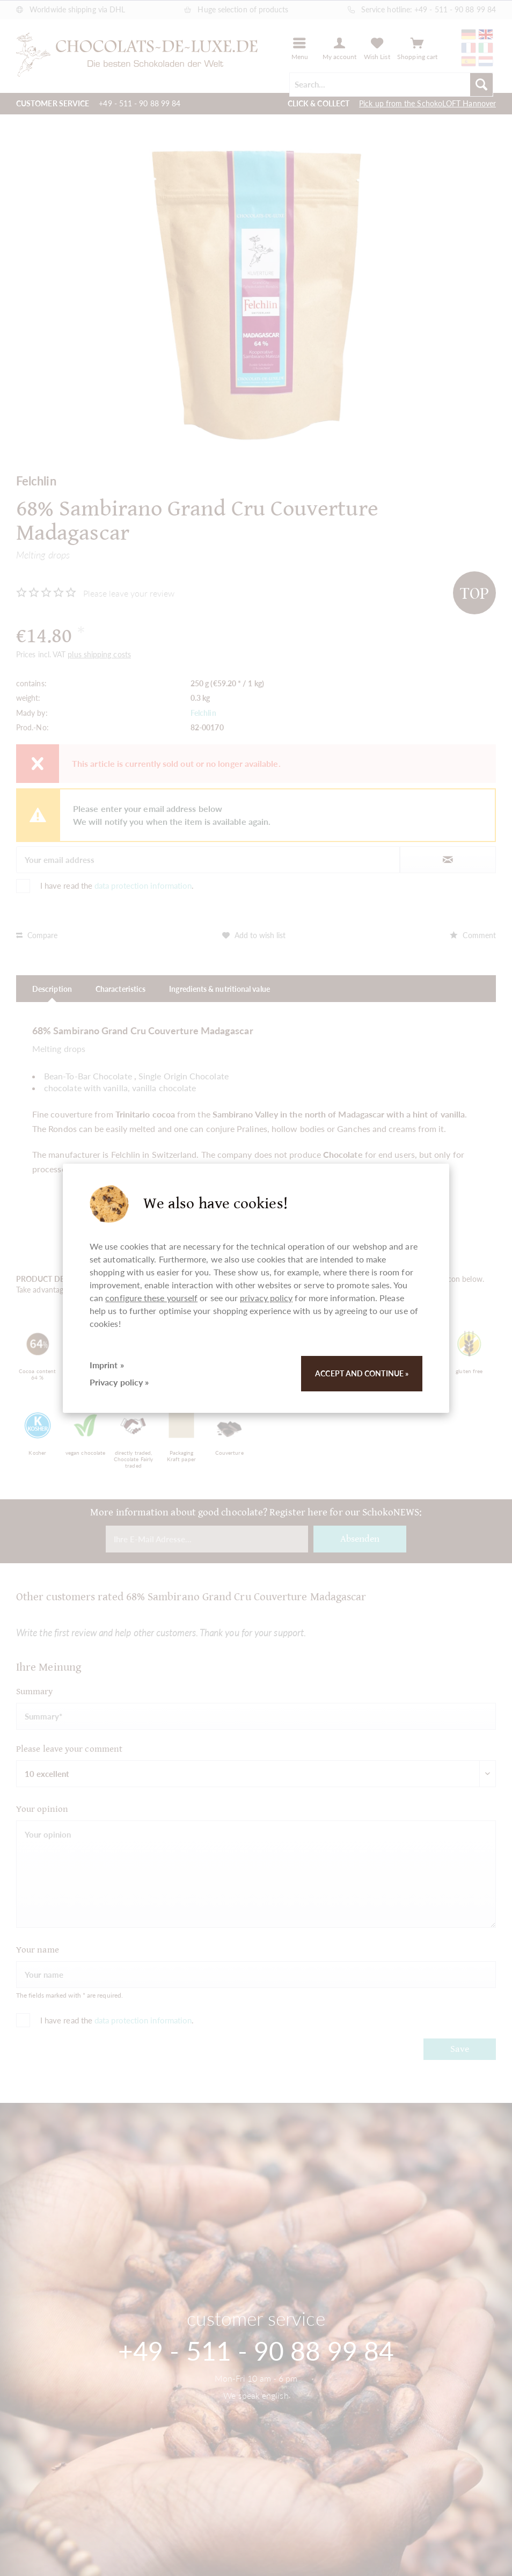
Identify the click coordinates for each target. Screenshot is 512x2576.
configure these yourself (151, 1298)
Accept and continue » (361, 1373)
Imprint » (107, 1365)
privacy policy (266, 1298)
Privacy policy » (119, 1382)
